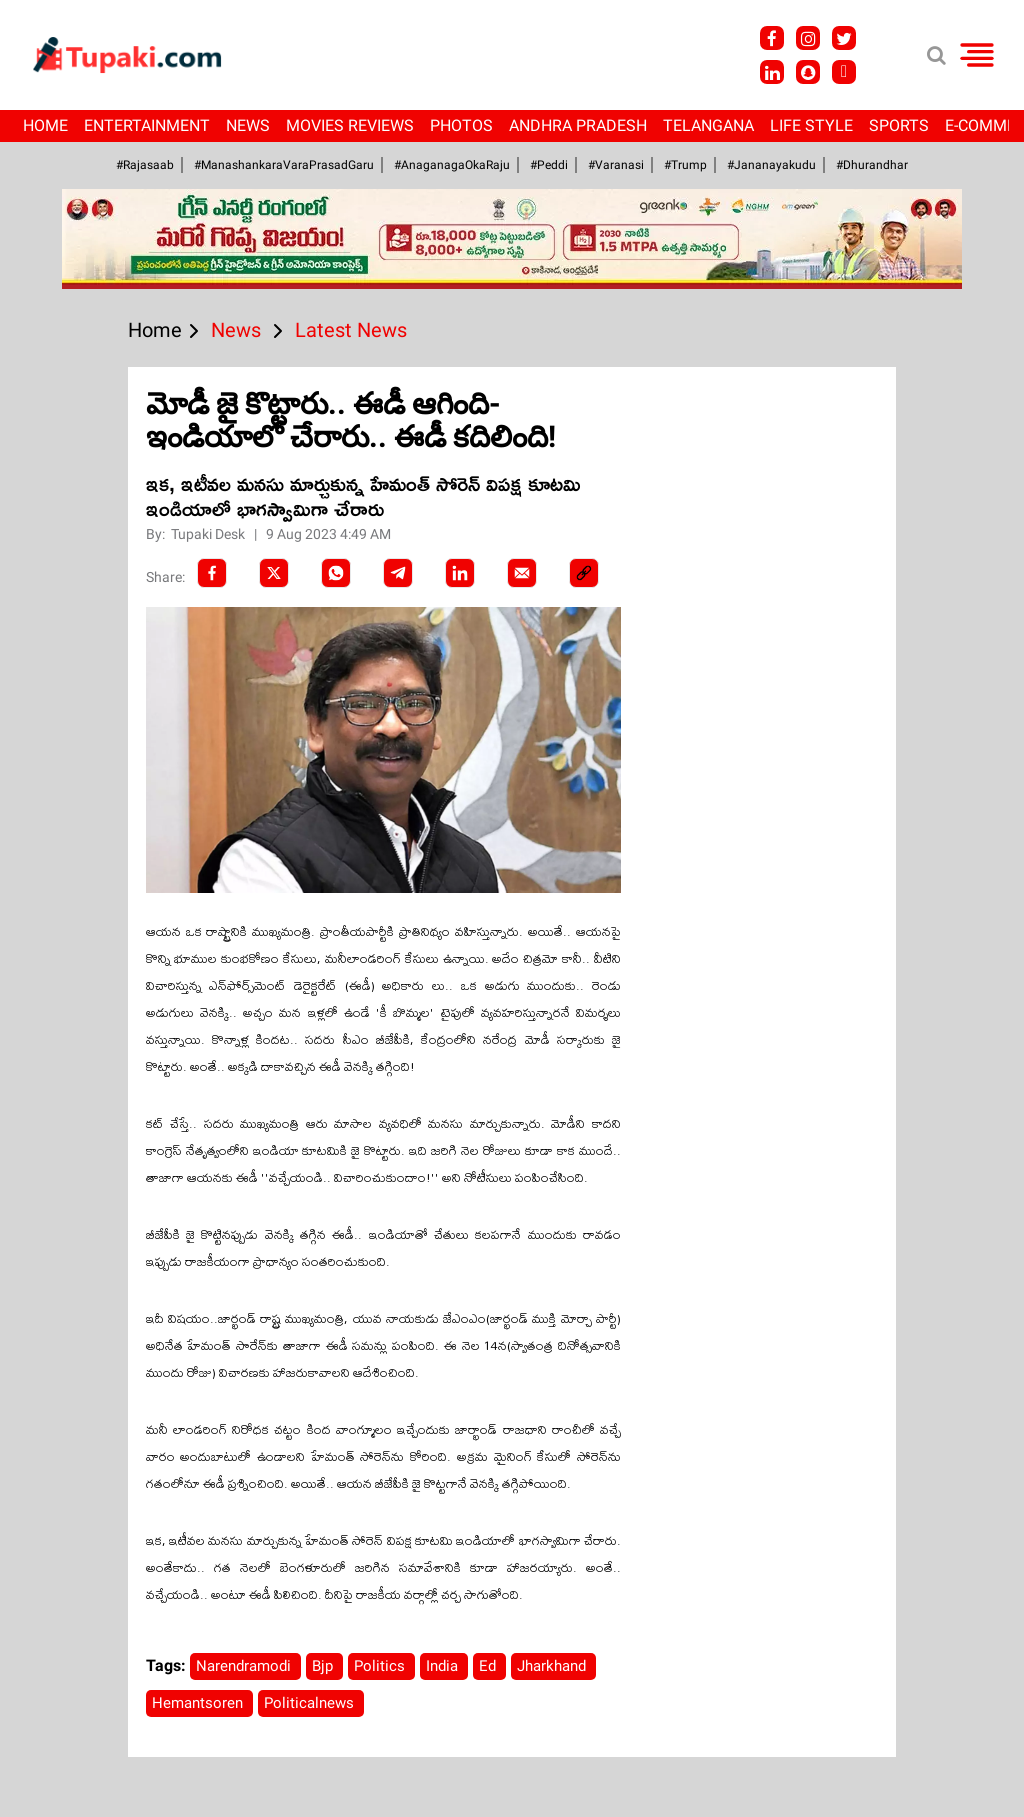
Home (45, 125)
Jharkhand (553, 1666)
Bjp (324, 1666)
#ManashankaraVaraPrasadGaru (284, 165)
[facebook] (212, 573)
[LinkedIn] (460, 573)
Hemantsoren (199, 1703)
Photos (461, 125)
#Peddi (549, 165)
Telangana (708, 125)
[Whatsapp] (336, 573)
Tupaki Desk (209, 534)
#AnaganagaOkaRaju (452, 165)
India (444, 1666)
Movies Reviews (350, 125)
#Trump (685, 165)
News (248, 125)
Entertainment (147, 125)
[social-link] (584, 573)
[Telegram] (398, 573)
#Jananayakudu (771, 165)
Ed (489, 1666)
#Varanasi (616, 165)
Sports (899, 125)
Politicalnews (311, 1703)
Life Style (811, 125)
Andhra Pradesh (578, 125)
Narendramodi (245, 1666)
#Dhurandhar (872, 165)
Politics (381, 1666)
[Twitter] (274, 573)
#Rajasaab (145, 165)
